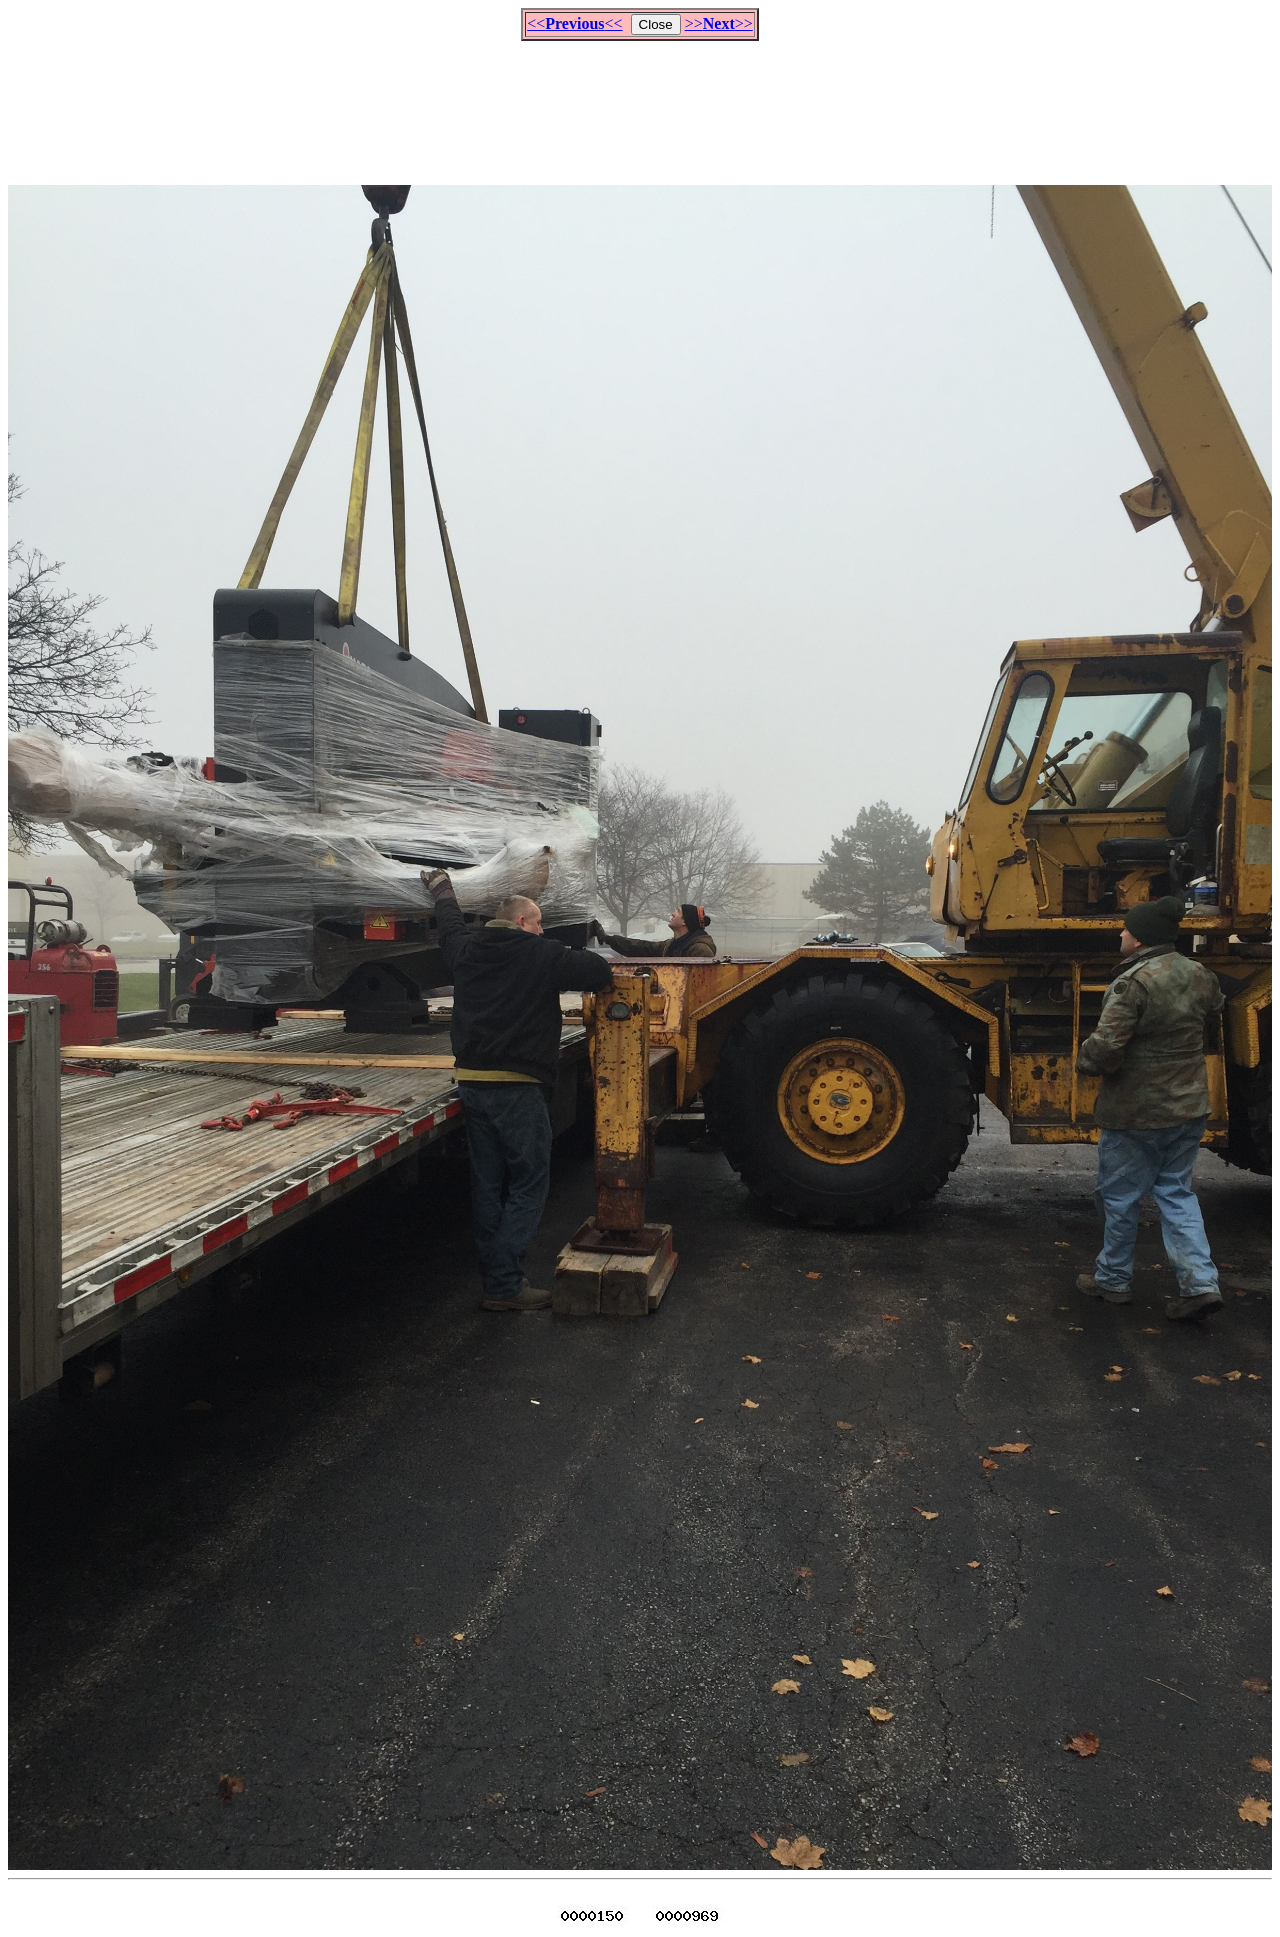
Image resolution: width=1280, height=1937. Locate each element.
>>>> (719, 23)
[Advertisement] (640, 104)
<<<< (574, 23)
